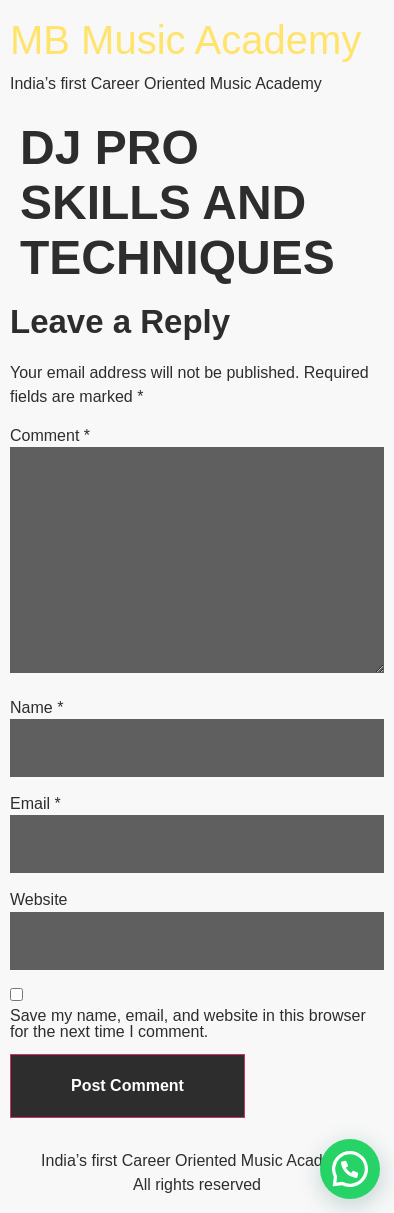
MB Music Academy (185, 40)
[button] (350, 1169)
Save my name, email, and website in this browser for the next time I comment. (188, 1024)
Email (35, 804)
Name (36, 708)
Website (39, 900)
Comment (50, 436)
